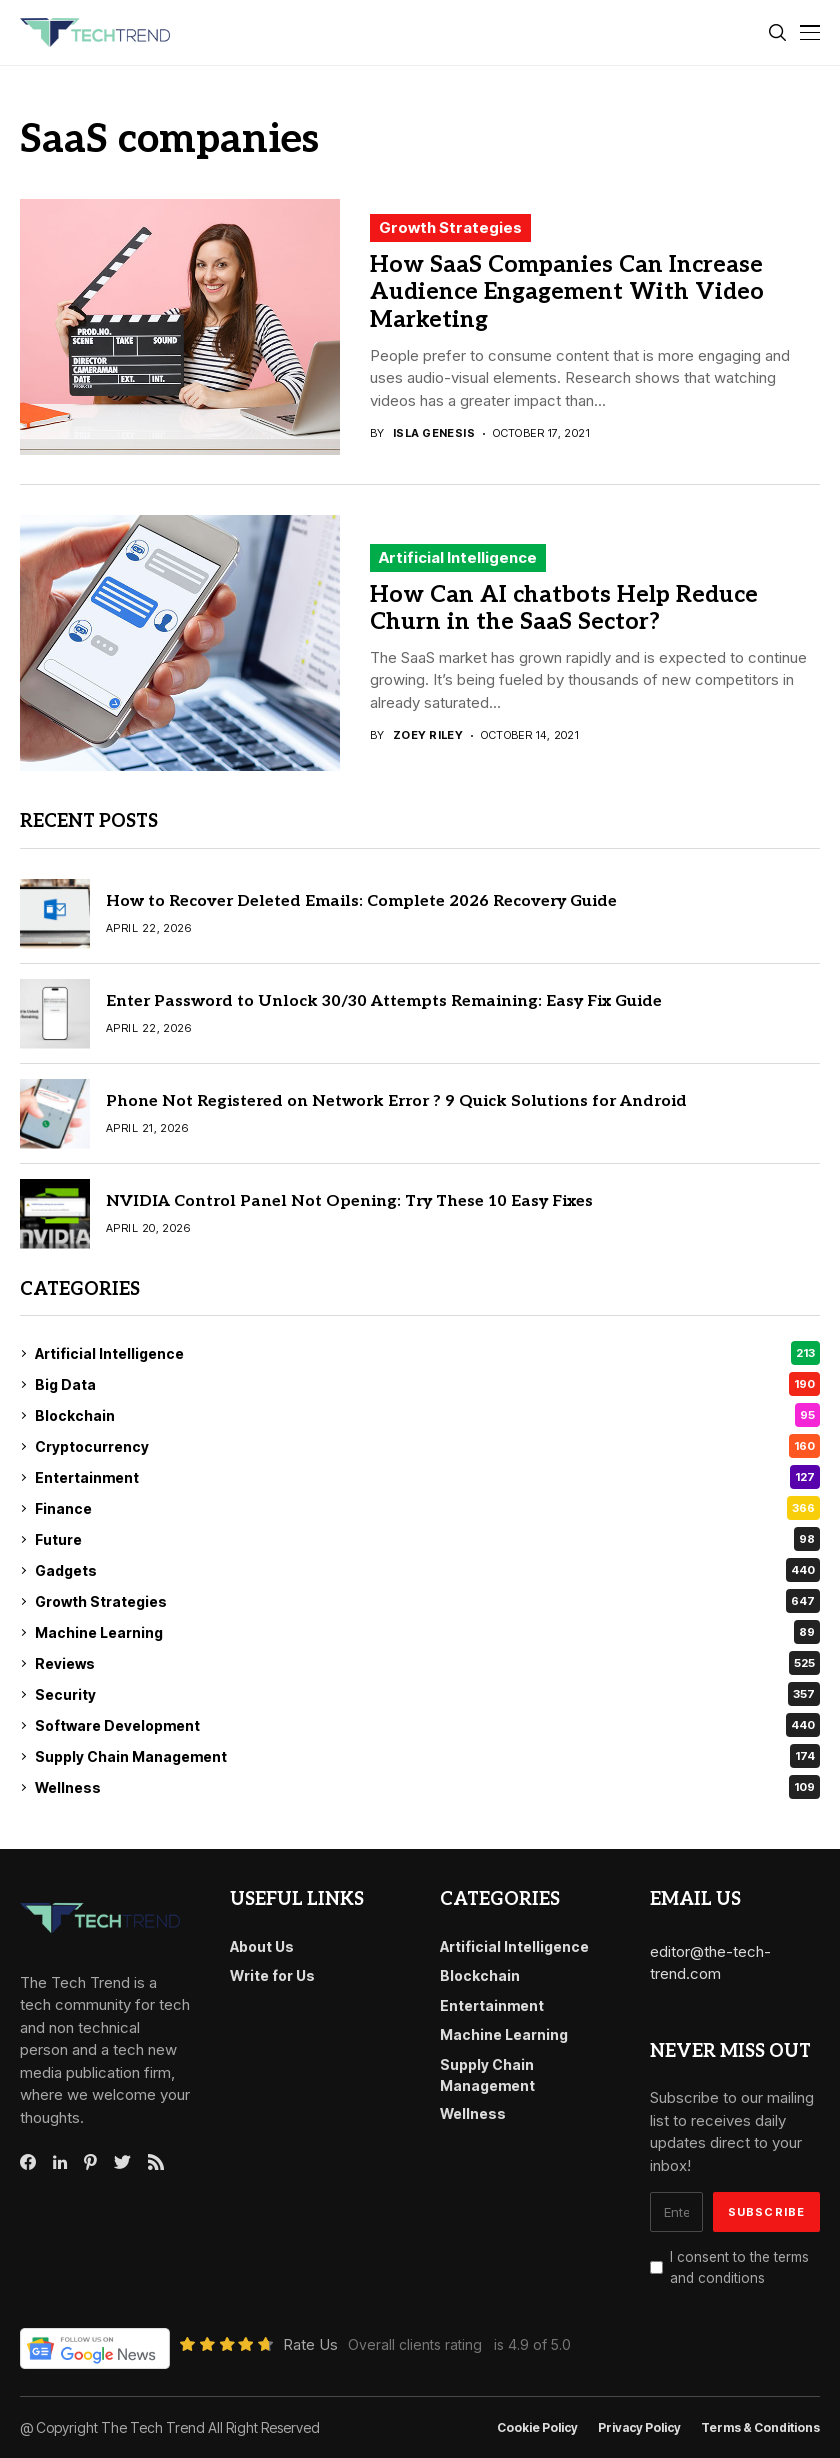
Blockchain (427, 1415)
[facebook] (28, 2162)
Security (427, 1694)
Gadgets (427, 1570)
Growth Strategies (450, 227)
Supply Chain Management (427, 1756)
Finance (427, 1508)
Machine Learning (427, 1632)
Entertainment (427, 1477)
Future (427, 1539)
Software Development (427, 1725)
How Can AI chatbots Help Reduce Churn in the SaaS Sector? (564, 609)
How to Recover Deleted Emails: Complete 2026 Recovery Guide (361, 901)
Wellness (427, 1787)
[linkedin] (60, 2163)
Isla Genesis (434, 433)
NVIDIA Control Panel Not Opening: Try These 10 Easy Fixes (349, 1201)
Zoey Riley (428, 735)
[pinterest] (90, 2162)
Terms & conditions (760, 2428)
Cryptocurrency (427, 1446)
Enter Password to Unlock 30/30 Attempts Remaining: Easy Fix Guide (384, 1001)
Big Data (427, 1384)
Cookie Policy (537, 2428)
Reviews (427, 1663)
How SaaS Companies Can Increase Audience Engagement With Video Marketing (567, 292)
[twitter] (122, 2163)
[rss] (156, 2162)
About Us (262, 1946)
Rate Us (310, 2344)
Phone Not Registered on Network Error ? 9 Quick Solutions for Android (396, 1101)
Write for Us (272, 1975)
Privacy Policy (639, 2428)
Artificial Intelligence (458, 557)
